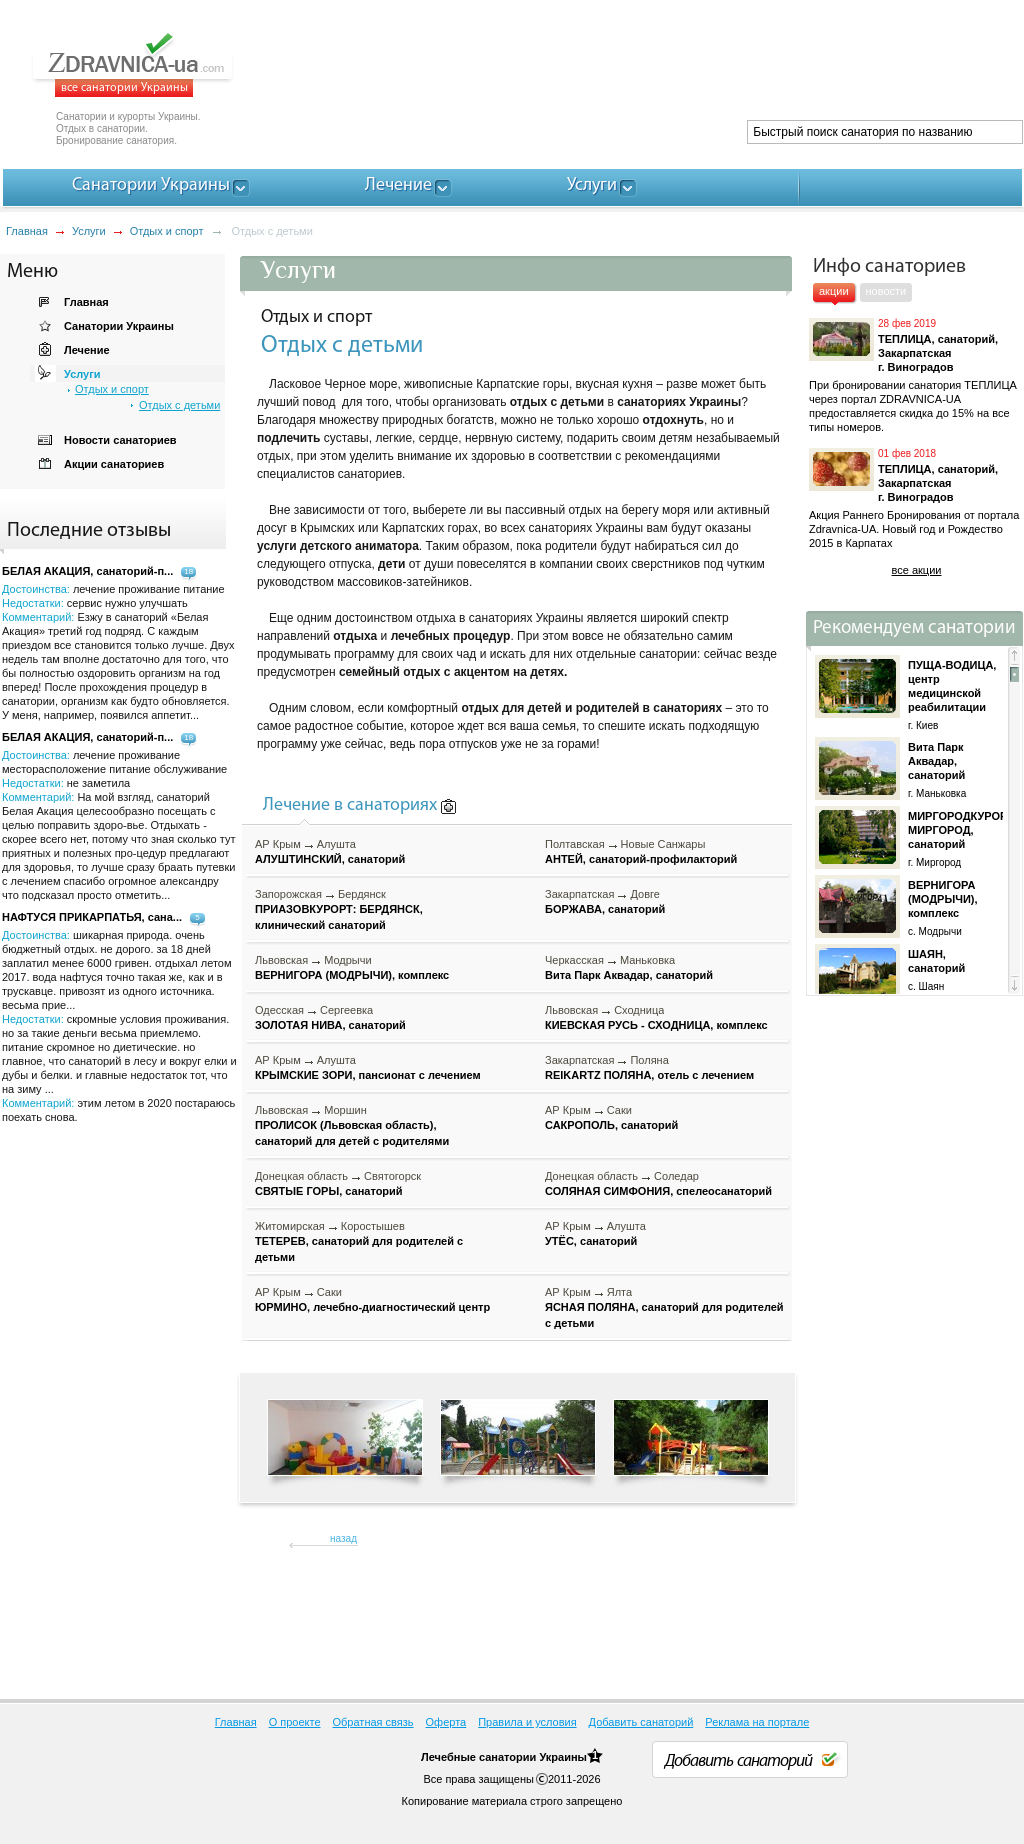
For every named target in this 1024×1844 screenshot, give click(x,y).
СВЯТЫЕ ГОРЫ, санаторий (329, 1191)
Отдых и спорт (167, 231)
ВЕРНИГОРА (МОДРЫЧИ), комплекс (352, 975)
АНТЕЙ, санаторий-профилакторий (641, 859)
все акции (917, 570)
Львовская (281, 960)
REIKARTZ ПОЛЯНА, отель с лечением (649, 1075)
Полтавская (575, 844)
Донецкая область (301, 1176)
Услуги (89, 231)
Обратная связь (373, 1722)
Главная (27, 231)
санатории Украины (533, 1757)
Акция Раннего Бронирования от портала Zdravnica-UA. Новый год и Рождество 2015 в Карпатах (914, 529)
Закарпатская (579, 894)
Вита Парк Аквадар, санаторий (629, 975)
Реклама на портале (757, 1722)
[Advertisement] (658, 70)
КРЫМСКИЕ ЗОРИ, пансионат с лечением (368, 1075)
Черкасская (574, 960)
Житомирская (290, 1226)
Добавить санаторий (641, 1722)
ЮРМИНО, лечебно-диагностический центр (372, 1307)
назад (343, 1538)
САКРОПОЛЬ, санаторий (611, 1125)
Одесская (279, 1010)
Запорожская (288, 894)
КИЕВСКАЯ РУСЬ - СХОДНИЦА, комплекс (656, 1025)
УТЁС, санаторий (591, 1241)
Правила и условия (527, 1722)
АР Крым (278, 844)
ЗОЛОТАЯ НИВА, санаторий (330, 1025)
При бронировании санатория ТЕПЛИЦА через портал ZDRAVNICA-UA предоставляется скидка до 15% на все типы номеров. (913, 406)
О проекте (295, 1722)
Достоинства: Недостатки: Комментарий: (118, 825)
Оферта (446, 1722)
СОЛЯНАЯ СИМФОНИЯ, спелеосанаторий (658, 1191)
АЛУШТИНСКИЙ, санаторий (330, 859)
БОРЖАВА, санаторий (605, 909)
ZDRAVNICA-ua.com (157, 65)
